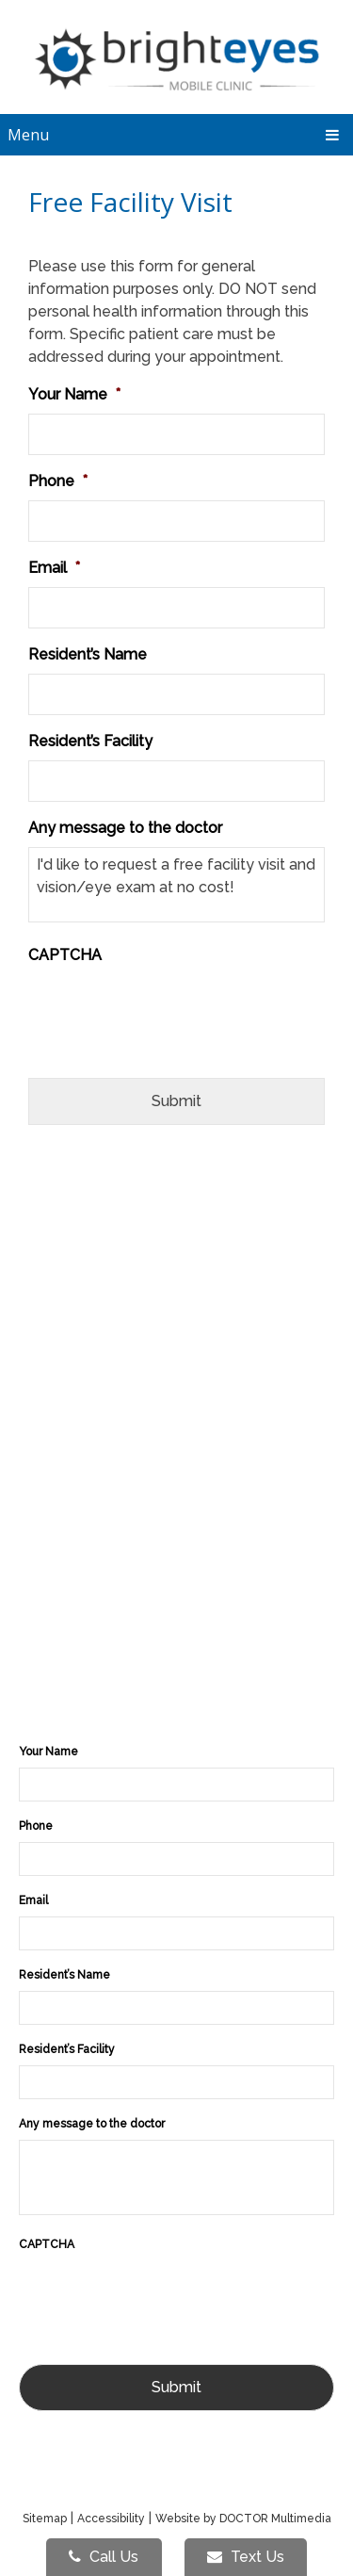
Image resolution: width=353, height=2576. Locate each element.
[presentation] (171, 1011)
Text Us (245, 2557)
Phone (58, 481)
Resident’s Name (87, 654)
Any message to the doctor (125, 828)
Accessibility (111, 2518)
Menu (28, 134)
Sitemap (45, 2518)
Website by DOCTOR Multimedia (243, 2518)
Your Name (74, 394)
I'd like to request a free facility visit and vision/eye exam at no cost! (176, 884)
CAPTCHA (65, 955)
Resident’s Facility (90, 741)
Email (54, 568)
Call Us (103, 2557)
